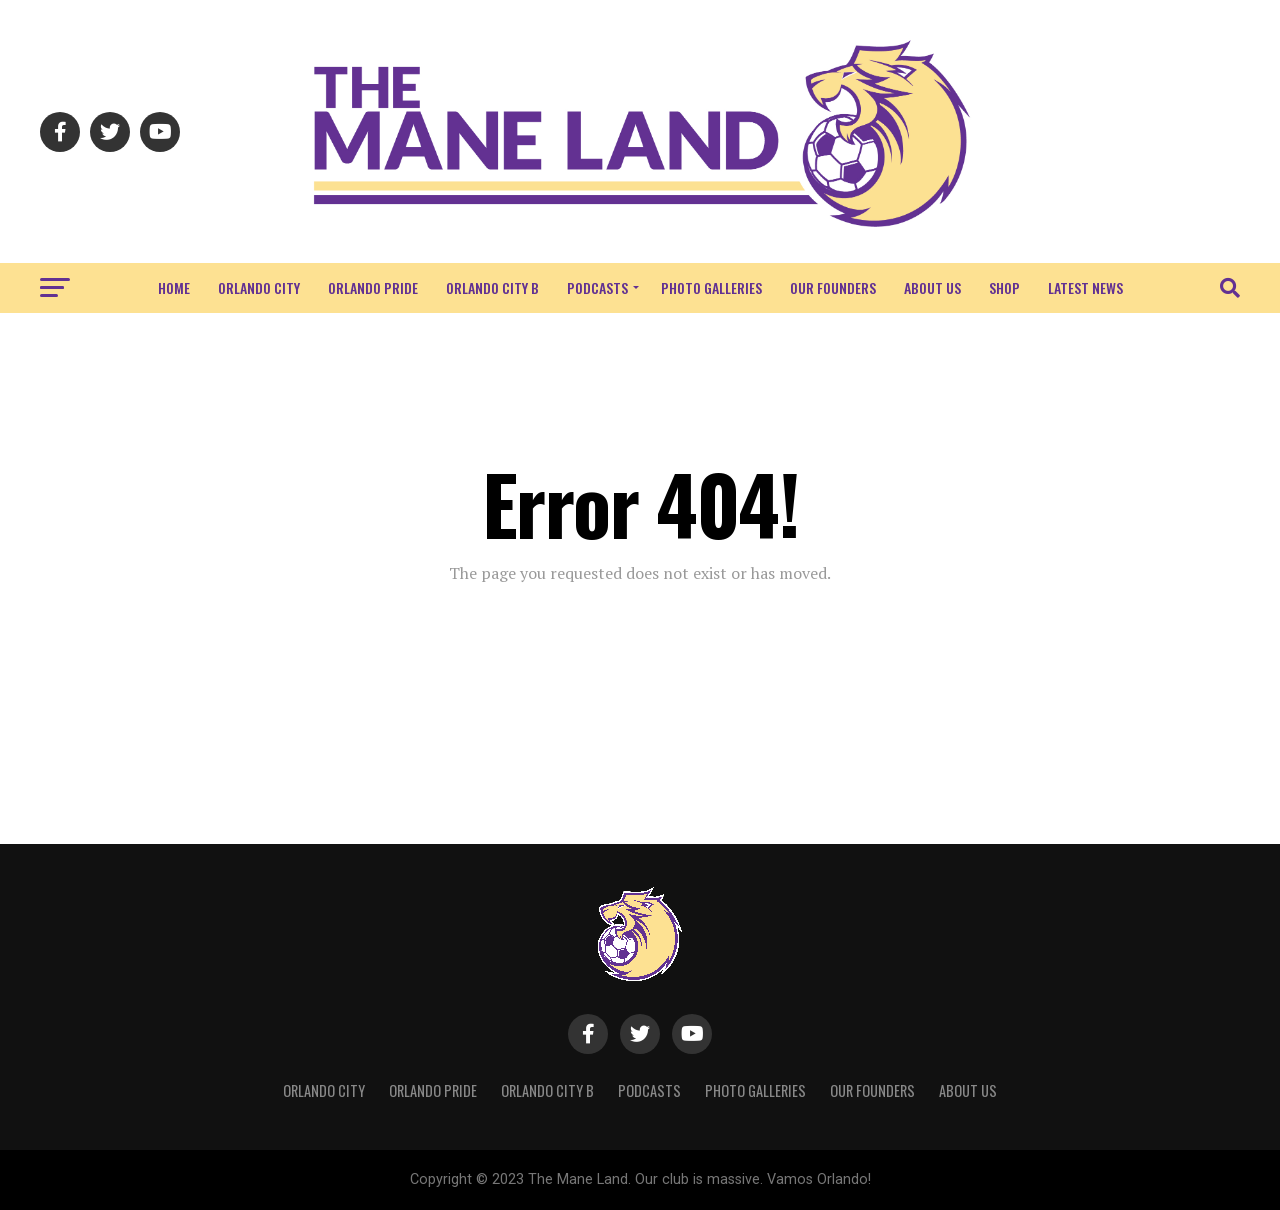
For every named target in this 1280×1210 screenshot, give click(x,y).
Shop (1004, 287)
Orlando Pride (373, 287)
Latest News (1085, 287)
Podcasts (597, 287)
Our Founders (833, 287)
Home (174, 287)
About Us (932, 287)
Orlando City (259, 287)
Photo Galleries (711, 287)
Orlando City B (492, 287)
